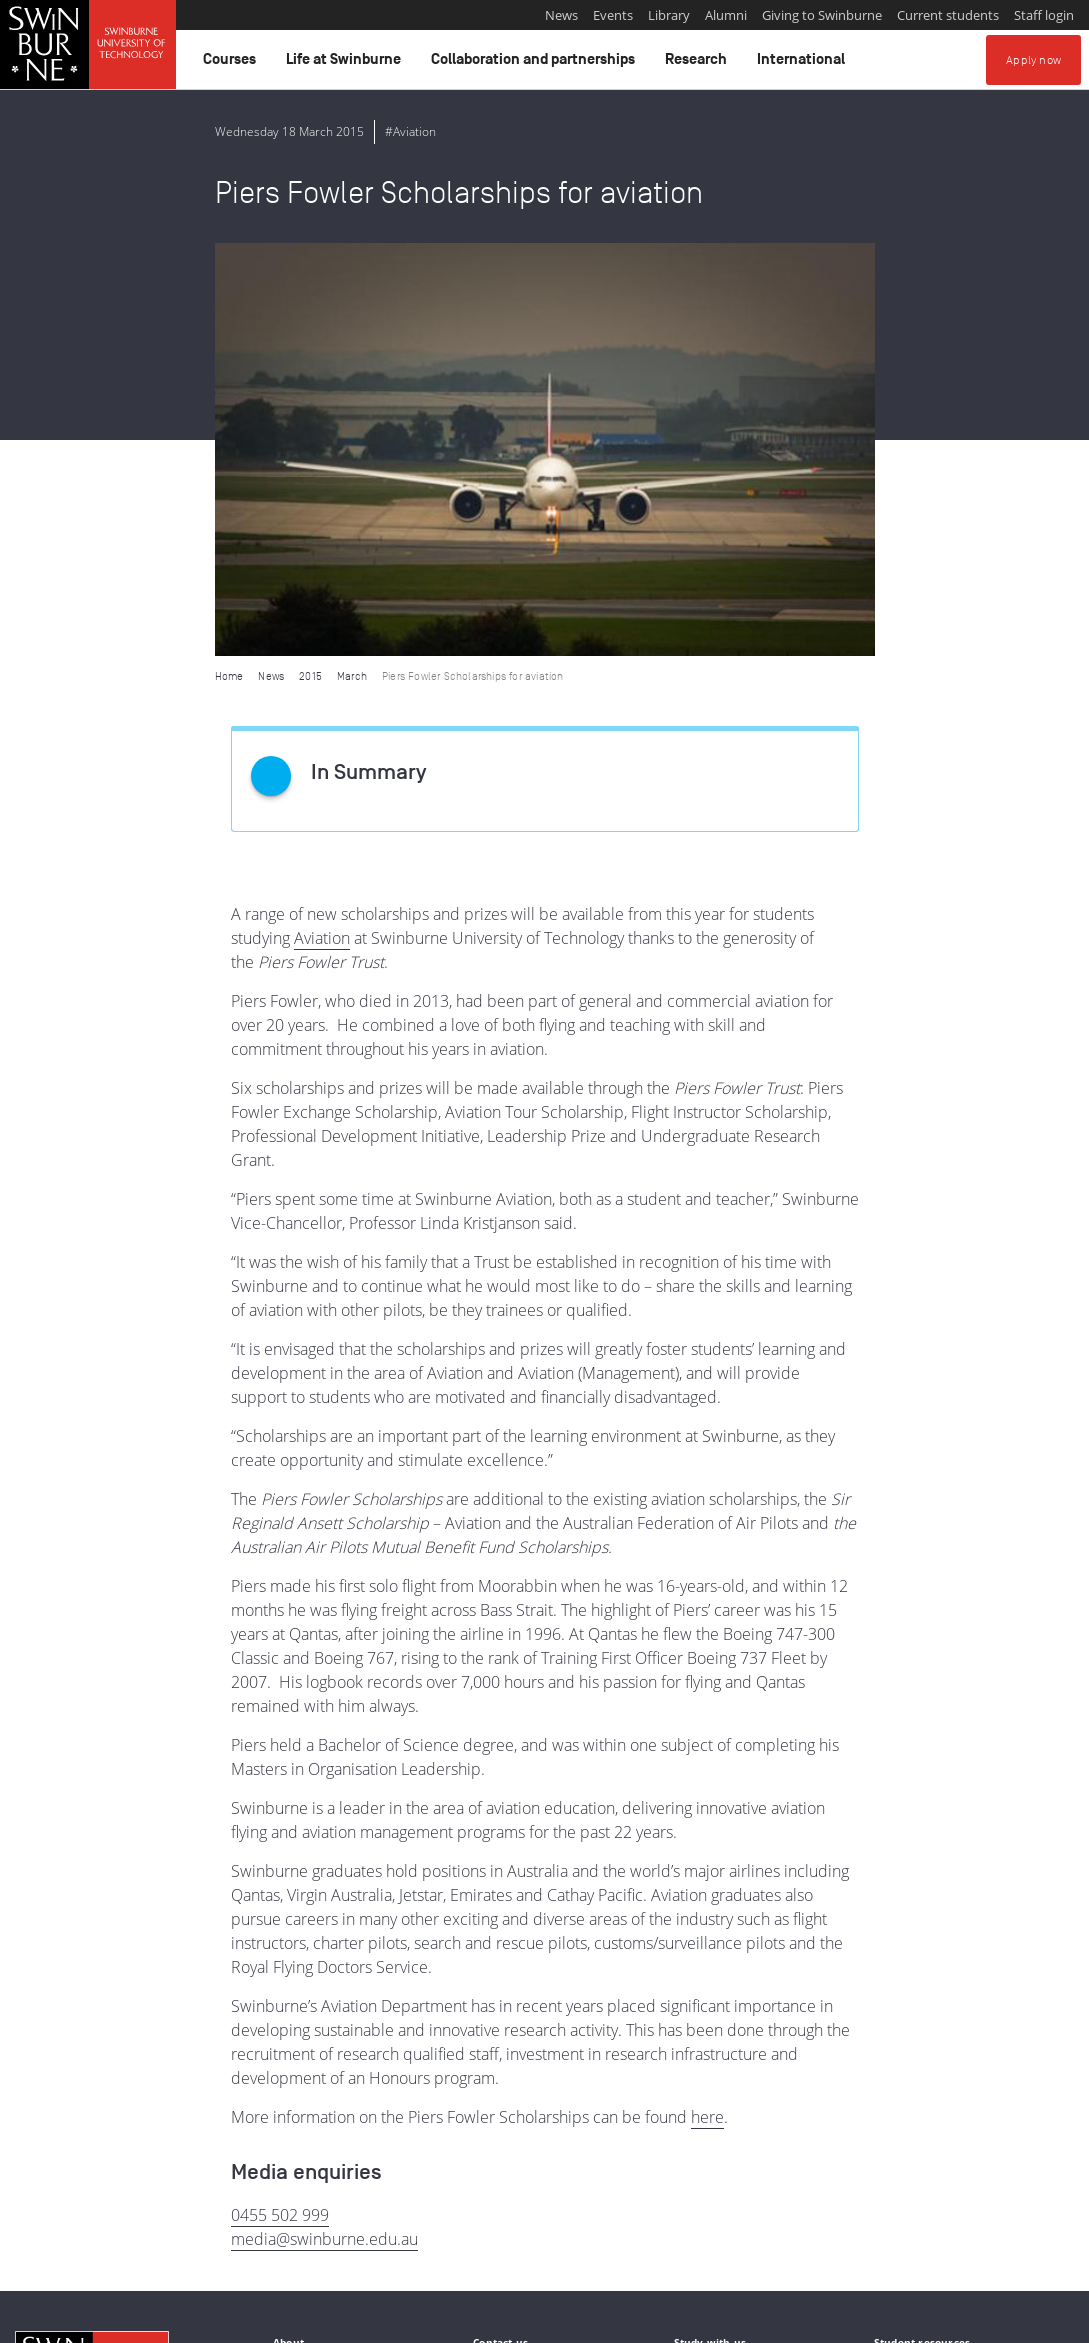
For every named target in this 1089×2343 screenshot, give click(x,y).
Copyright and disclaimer (166, 2320)
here (707, 1704)
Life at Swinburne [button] (346, 64)
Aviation (322, 525)
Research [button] (699, 64)
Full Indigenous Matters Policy (536, 2240)
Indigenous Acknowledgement (91, 2218)
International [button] (804, 64)
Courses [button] (232, 64)
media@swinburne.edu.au (324, 1826)
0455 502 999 (280, 1802)
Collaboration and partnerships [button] (536, 64)
